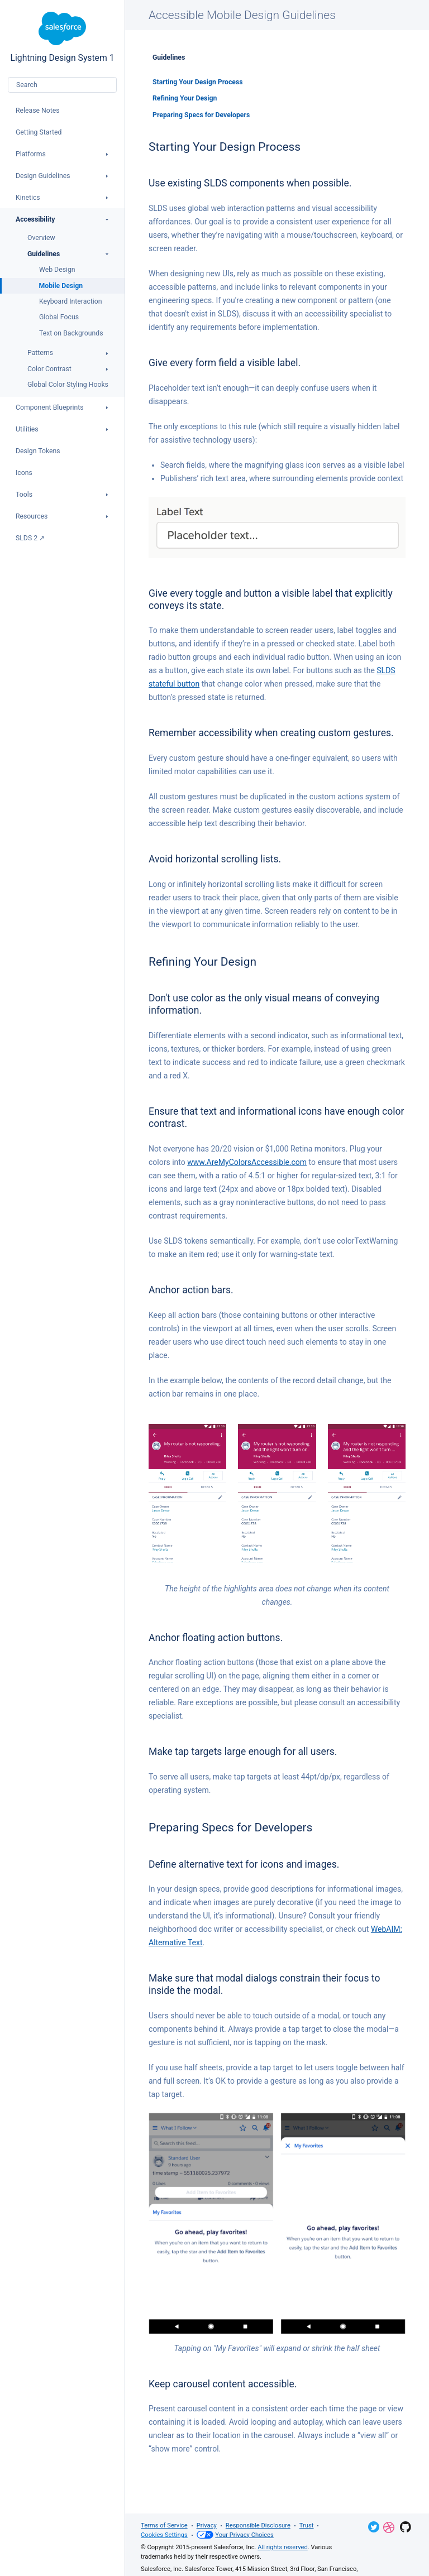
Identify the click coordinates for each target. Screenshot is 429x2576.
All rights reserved (282, 2547)
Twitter (373, 2526)
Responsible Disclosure (258, 2525)
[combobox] (62, 85)
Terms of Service (164, 2525)
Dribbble (388, 2527)
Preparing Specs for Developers (201, 115)
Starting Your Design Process (197, 82)
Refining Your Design (184, 98)
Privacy (207, 2525)
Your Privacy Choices (235, 2535)
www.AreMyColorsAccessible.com (247, 1162)
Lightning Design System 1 (62, 37)
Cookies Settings (164, 2535)
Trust (306, 2525)
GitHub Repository (405, 2526)
